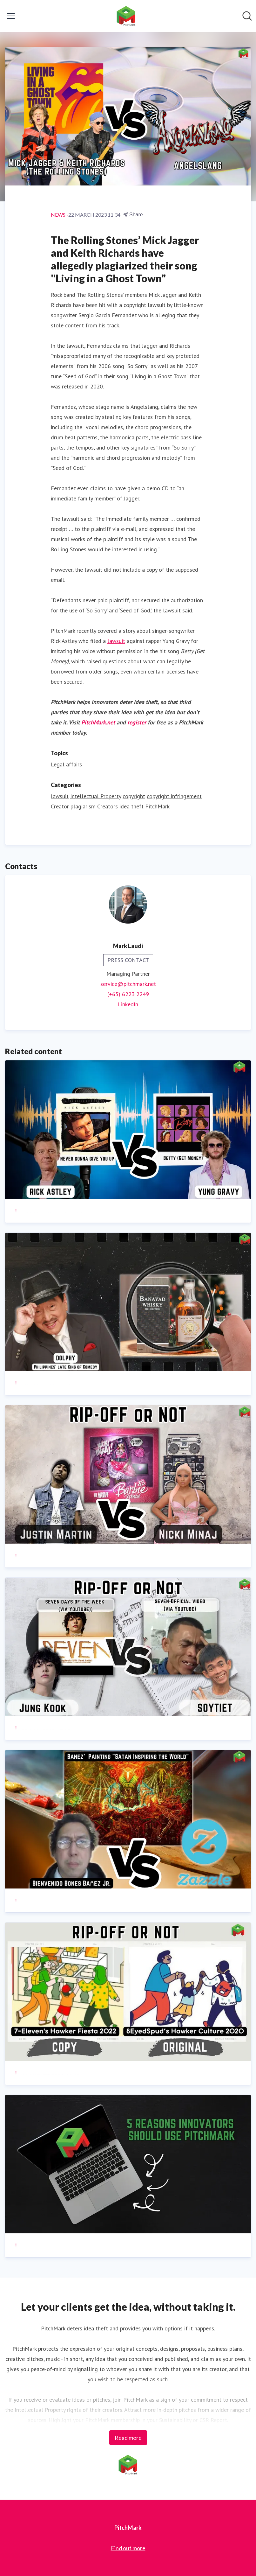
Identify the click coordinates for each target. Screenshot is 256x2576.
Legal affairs (66, 764)
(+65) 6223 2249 (128, 994)
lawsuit (116, 641)
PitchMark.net (98, 722)
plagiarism (83, 806)
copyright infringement (174, 796)
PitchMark (157, 806)
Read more (128, 2437)
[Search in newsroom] (247, 16)
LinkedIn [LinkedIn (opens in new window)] (128, 1004)
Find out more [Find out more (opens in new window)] (128, 2548)
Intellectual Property (95, 796)
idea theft (131, 806)
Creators (107, 806)
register (136, 722)
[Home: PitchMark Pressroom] (126, 16)
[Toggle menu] (11, 15)
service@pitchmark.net (128, 984)
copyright (134, 796)
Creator (60, 806)
